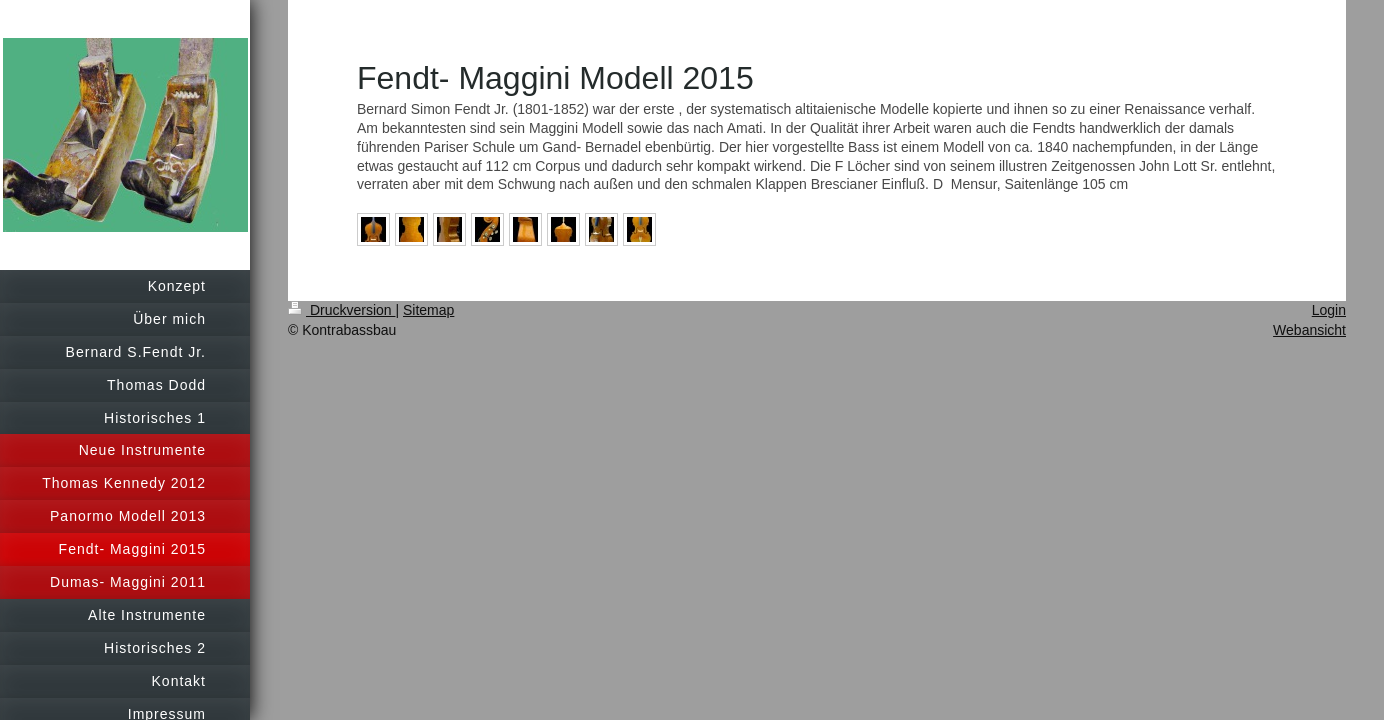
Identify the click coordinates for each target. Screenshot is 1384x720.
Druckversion (341, 310)
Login (1329, 310)
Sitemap (428, 310)
